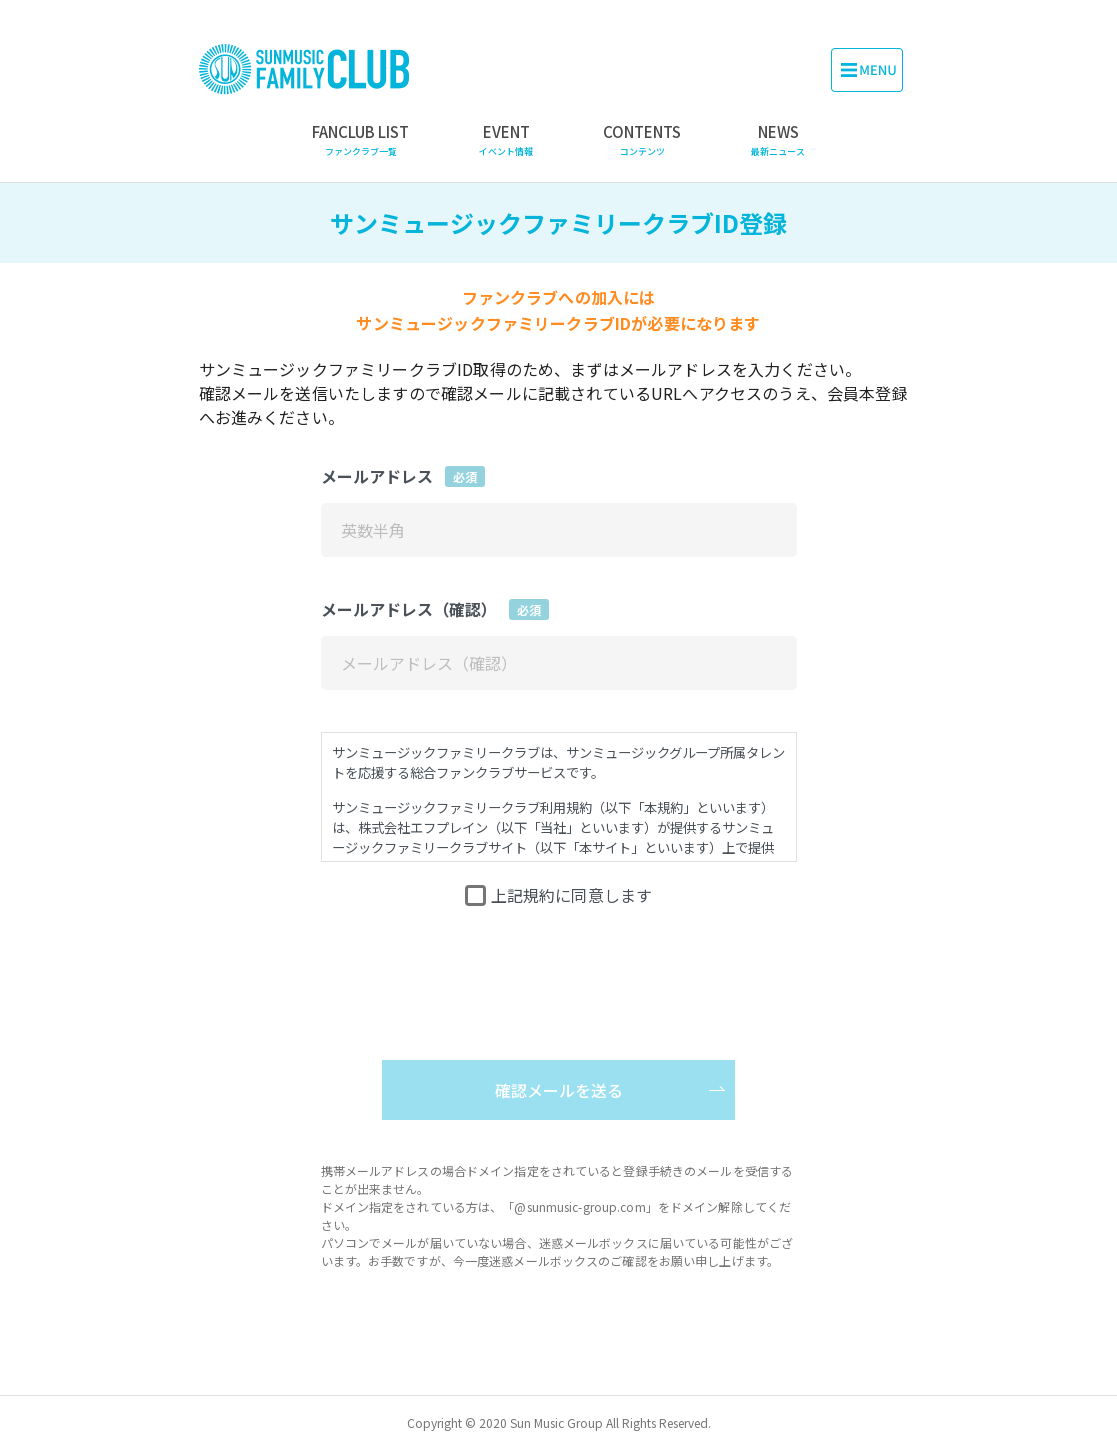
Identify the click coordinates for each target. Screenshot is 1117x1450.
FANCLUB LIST (360, 140)
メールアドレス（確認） (435, 609)
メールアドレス (403, 476)
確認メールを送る (559, 1090)
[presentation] (559, 961)
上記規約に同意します (572, 895)
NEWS (778, 140)
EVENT (506, 140)
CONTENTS (642, 140)
